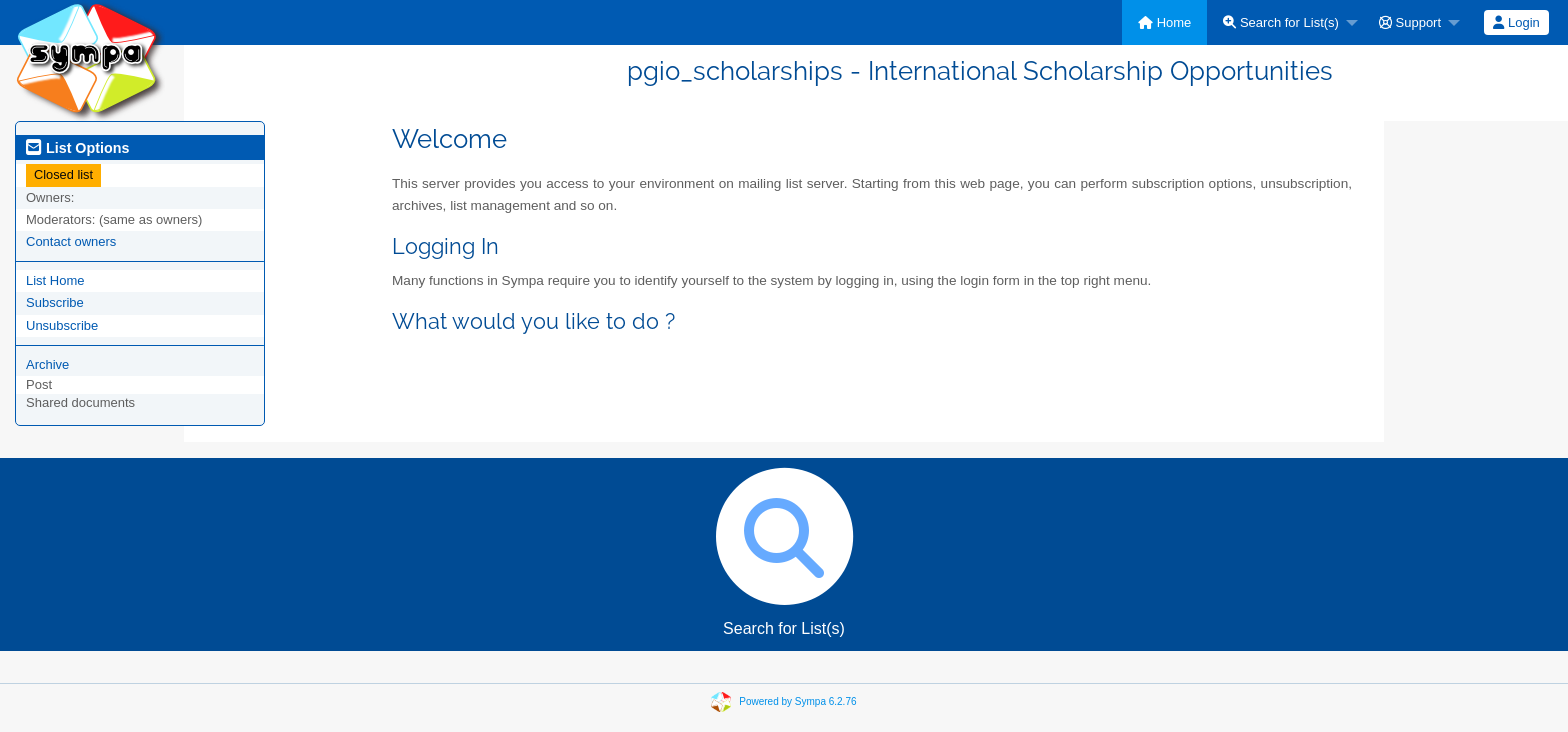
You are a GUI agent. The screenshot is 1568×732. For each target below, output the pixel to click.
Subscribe (55, 302)
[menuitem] (1164, 22)
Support (1410, 22)
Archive (47, 364)
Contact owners (71, 241)
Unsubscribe (62, 325)
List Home (55, 280)
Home (1164, 22)
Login (1516, 22)
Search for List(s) (1281, 22)
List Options (77, 148)
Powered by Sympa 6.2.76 (797, 700)
